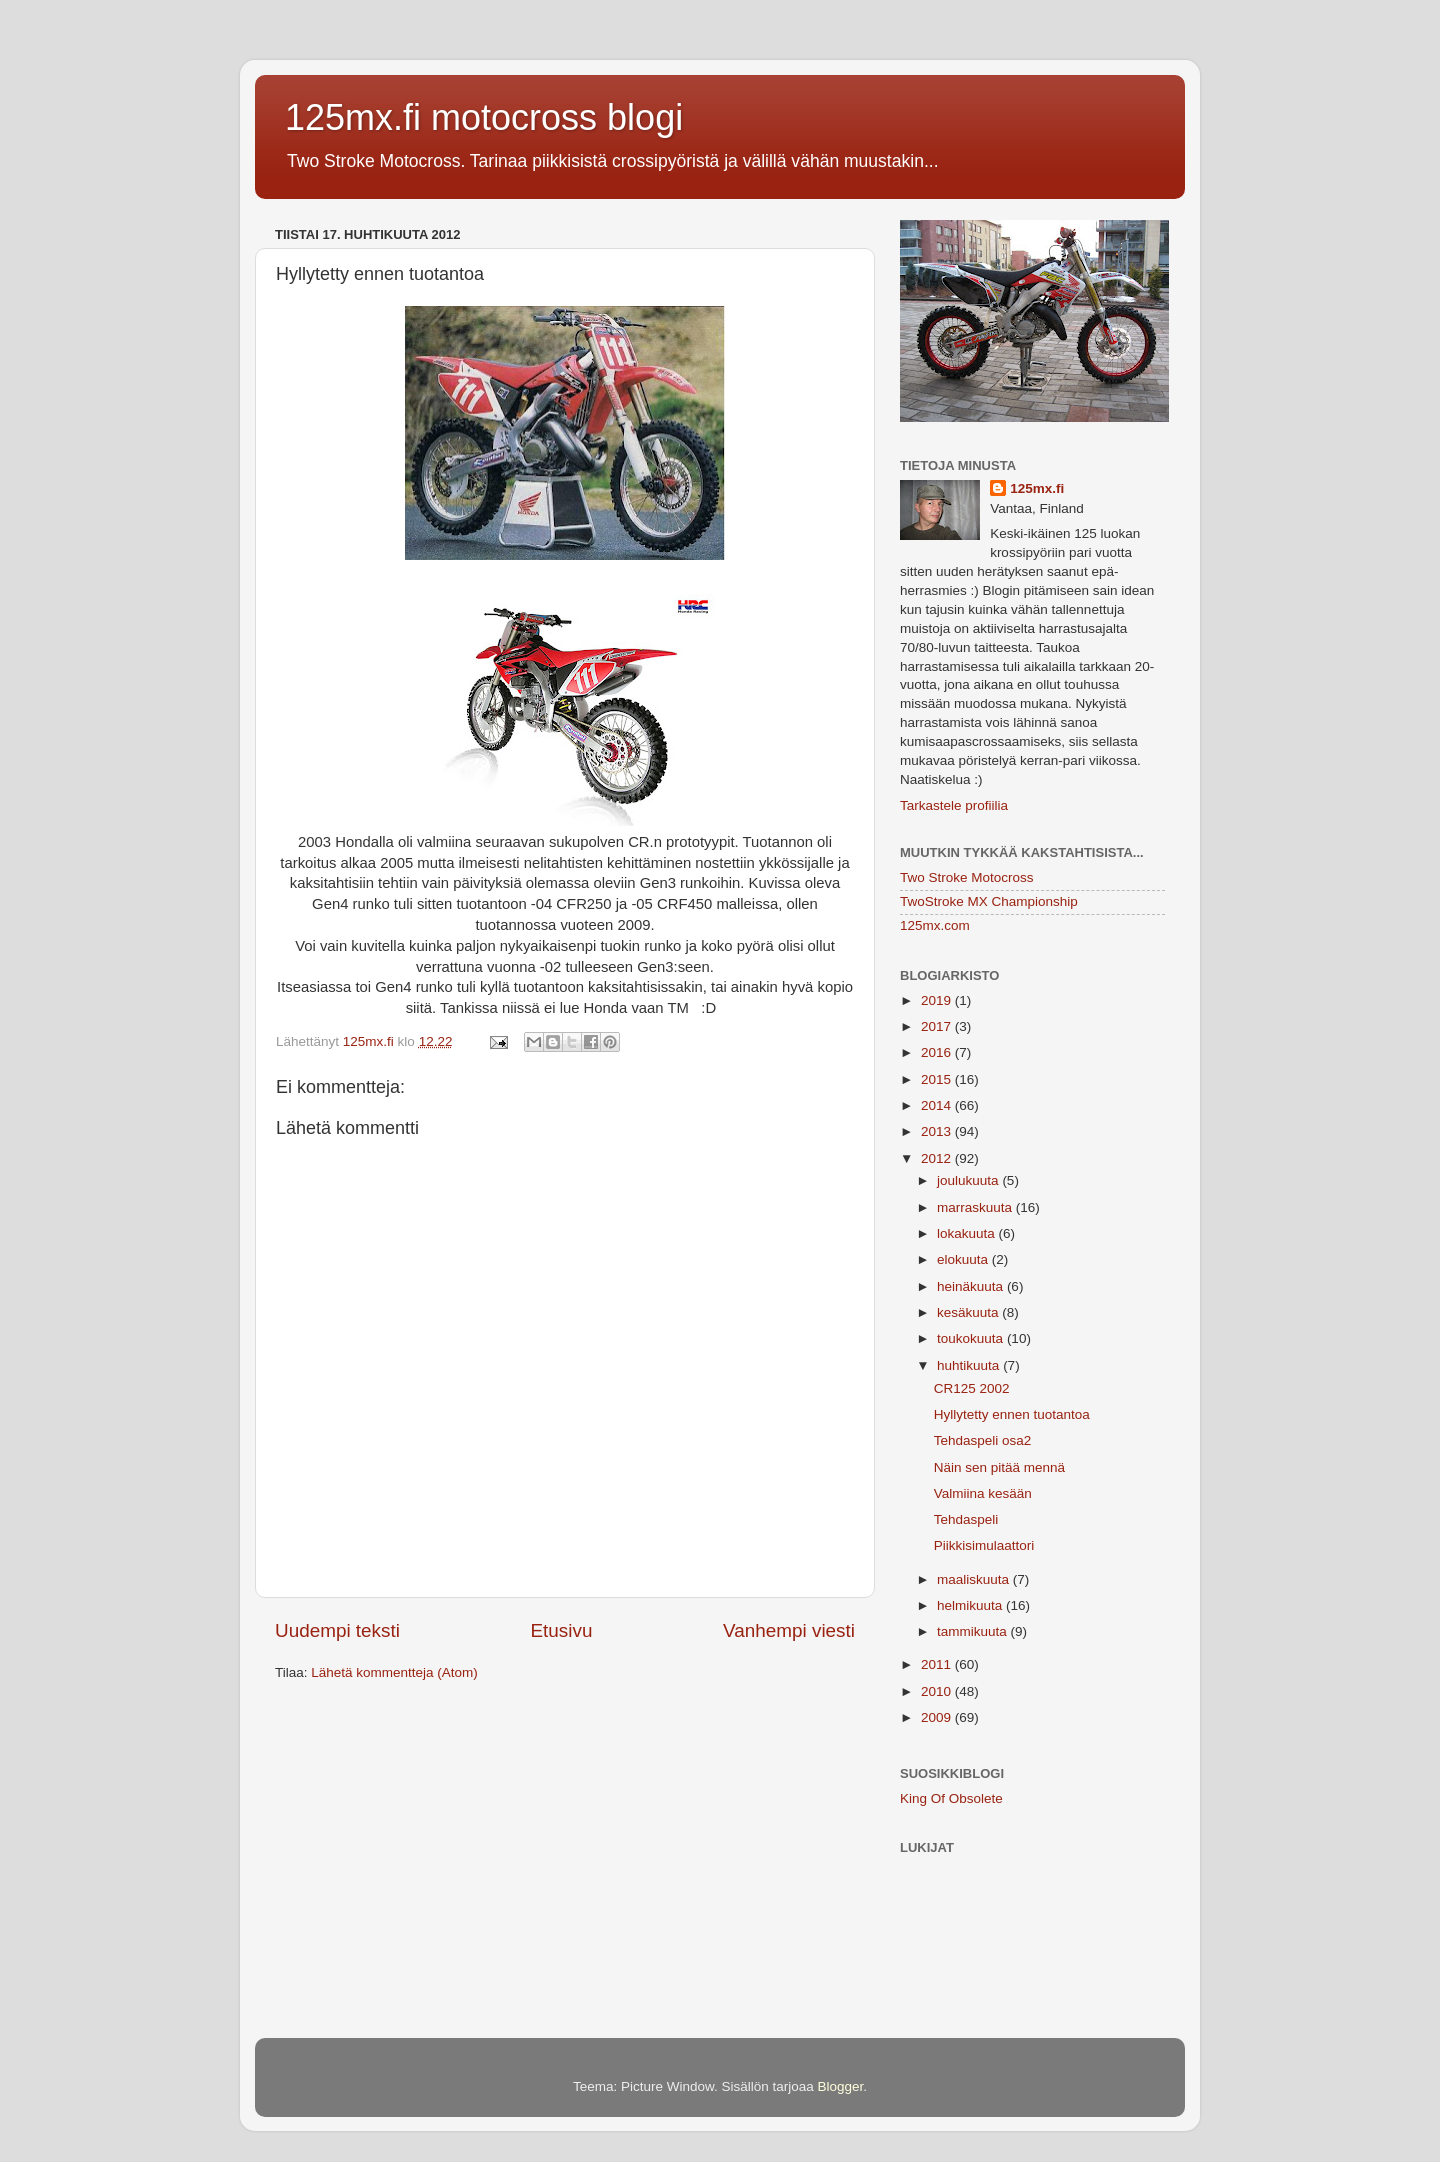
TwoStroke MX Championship (989, 901)
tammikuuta (974, 1631)
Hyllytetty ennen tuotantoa (1012, 1414)
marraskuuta (976, 1207)
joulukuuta (969, 1180)
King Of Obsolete (951, 1798)
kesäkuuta (969, 1312)
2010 (938, 1691)
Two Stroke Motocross (967, 877)
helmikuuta (971, 1605)
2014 (938, 1105)
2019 (938, 1000)
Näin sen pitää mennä (999, 1467)
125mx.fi (1037, 488)
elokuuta (964, 1259)
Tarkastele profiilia (954, 805)
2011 (938, 1664)
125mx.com (935, 925)
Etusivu (562, 1630)
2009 (938, 1717)
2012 (938, 1158)
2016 (938, 1052)
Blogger (841, 2086)
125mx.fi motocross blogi (484, 117)
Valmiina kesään (983, 1493)
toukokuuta (972, 1338)
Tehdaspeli (966, 1519)
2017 (938, 1026)
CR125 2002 (972, 1388)
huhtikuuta (970, 1365)
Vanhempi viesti (789, 1630)
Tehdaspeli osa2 (983, 1440)
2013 (938, 1131)
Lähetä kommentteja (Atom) (394, 1672)
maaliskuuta (975, 1579)
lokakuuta (968, 1233)
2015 (938, 1079)
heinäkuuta (972, 1286)
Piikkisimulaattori (984, 1545)
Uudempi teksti (337, 1630)
